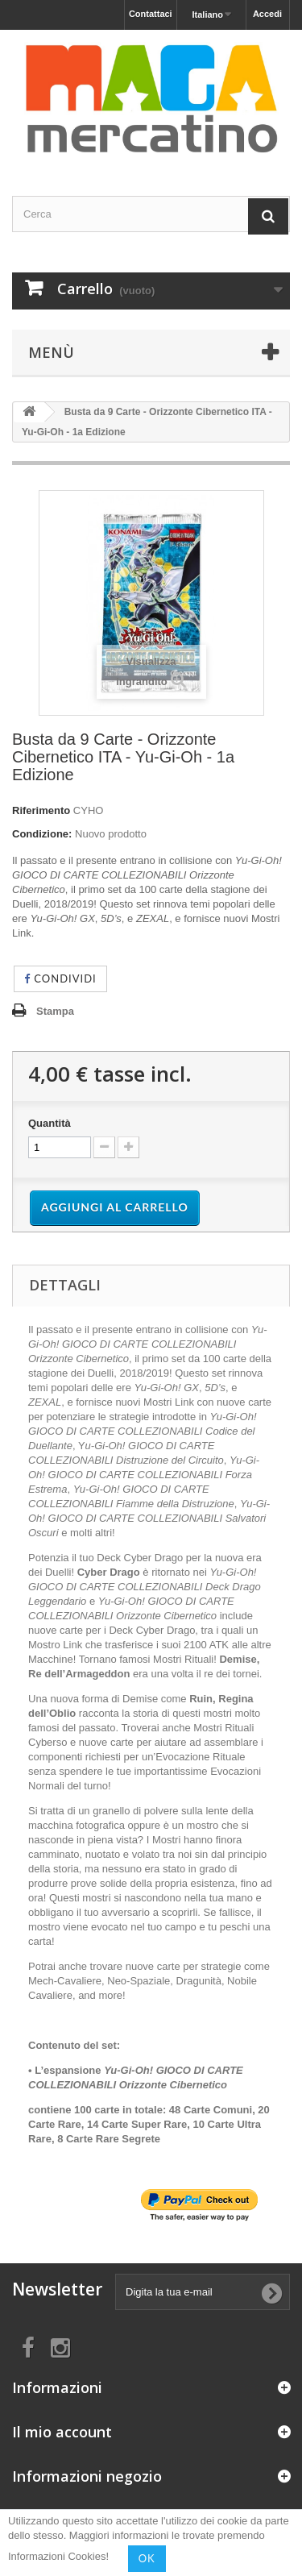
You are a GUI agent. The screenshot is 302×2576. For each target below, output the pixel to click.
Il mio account (62, 2431)
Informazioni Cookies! (58, 2557)
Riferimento (41, 810)
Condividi (60, 978)
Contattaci (150, 14)
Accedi (267, 14)
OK (147, 2558)
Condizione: (42, 834)
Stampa (55, 1011)
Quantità (49, 1123)
